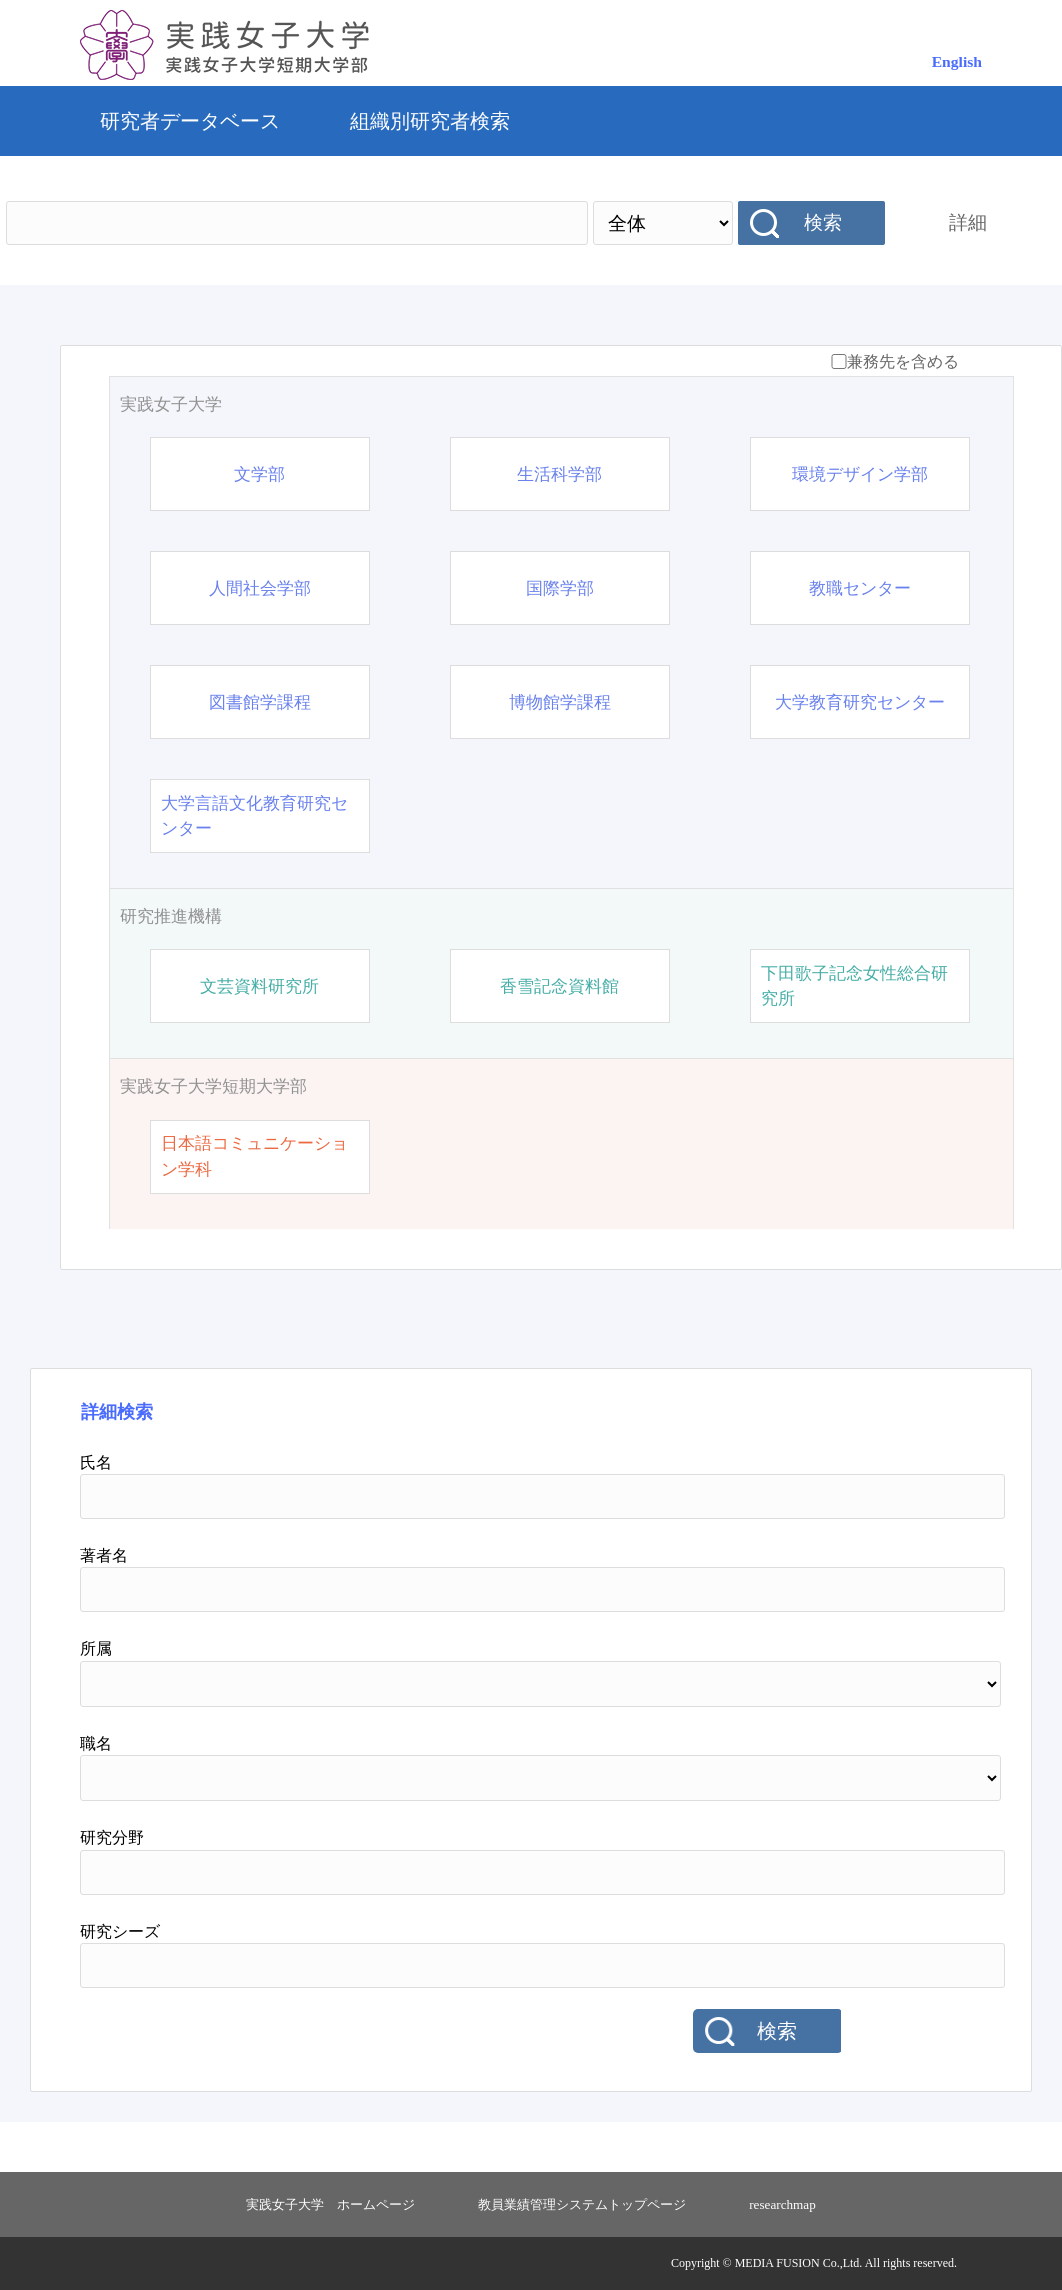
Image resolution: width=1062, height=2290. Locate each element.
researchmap (782, 2204)
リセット (913, 2032)
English (957, 61)
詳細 (968, 222)
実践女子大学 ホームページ (330, 2204)
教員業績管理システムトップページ (582, 2204)
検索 (823, 222)
